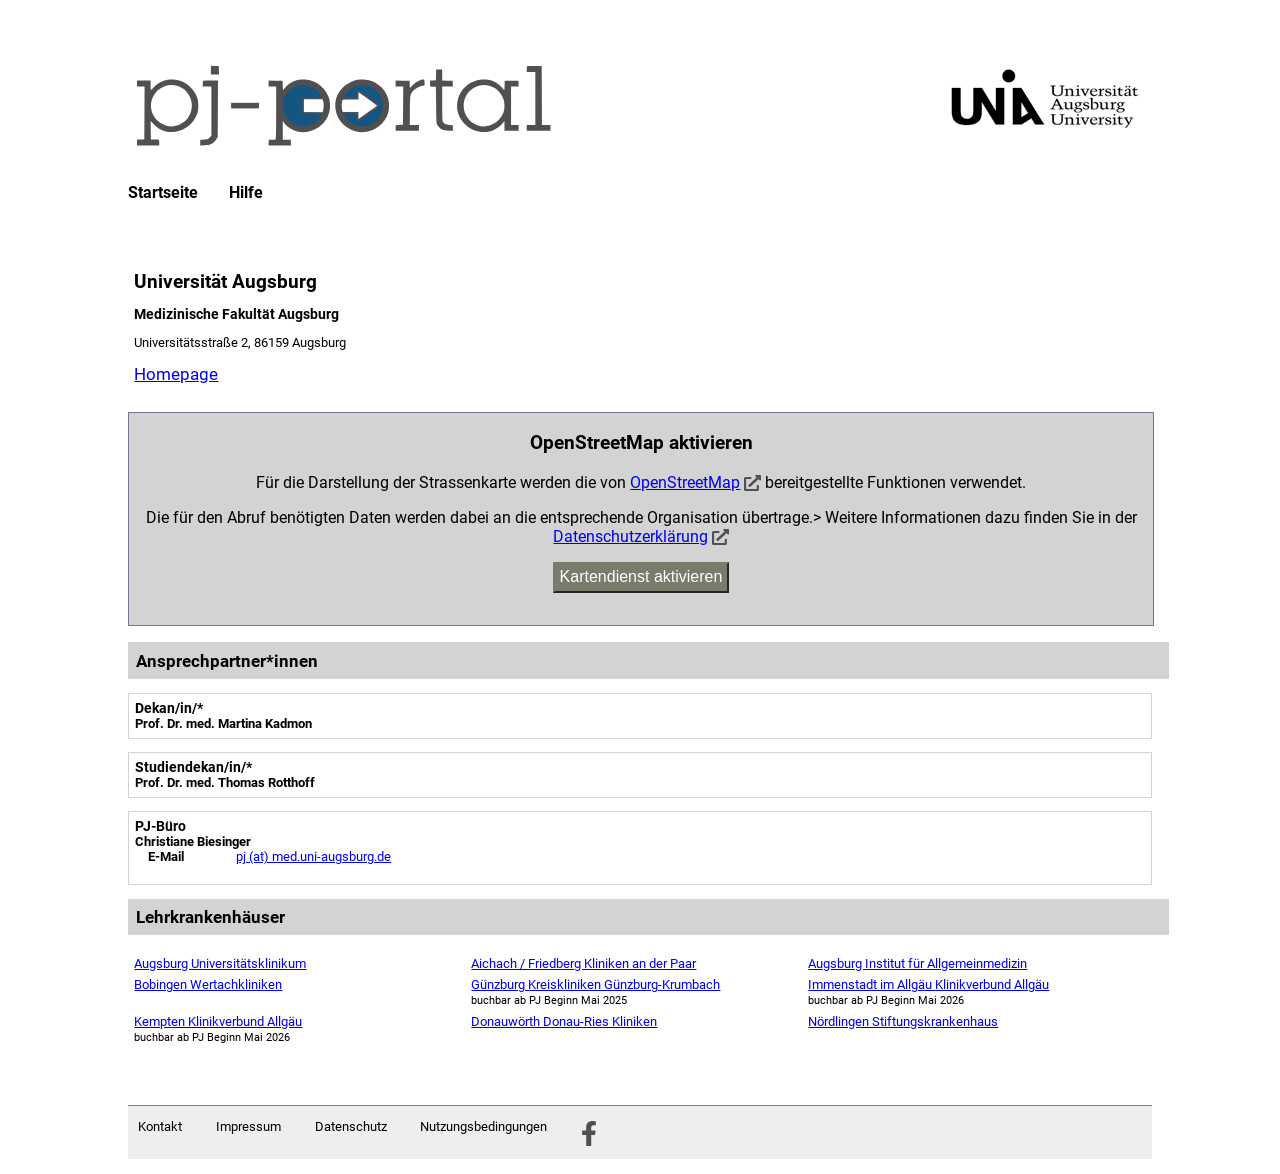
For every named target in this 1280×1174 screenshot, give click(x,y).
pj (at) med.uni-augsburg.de (313, 856)
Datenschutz (351, 1126)
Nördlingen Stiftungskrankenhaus (903, 1021)
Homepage (176, 374)
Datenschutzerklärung (630, 536)
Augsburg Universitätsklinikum (220, 963)
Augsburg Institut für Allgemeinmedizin (917, 963)
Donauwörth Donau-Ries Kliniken (564, 1021)
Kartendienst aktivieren (641, 576)
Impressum (248, 1126)
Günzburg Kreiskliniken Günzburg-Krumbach (595, 984)
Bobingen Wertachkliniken (208, 984)
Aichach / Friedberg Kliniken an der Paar (583, 963)
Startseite (163, 193)
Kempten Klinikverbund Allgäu (218, 1021)
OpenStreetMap (685, 482)
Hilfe (246, 193)
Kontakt (160, 1126)
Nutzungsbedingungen (483, 1126)
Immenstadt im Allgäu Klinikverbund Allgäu (928, 984)
